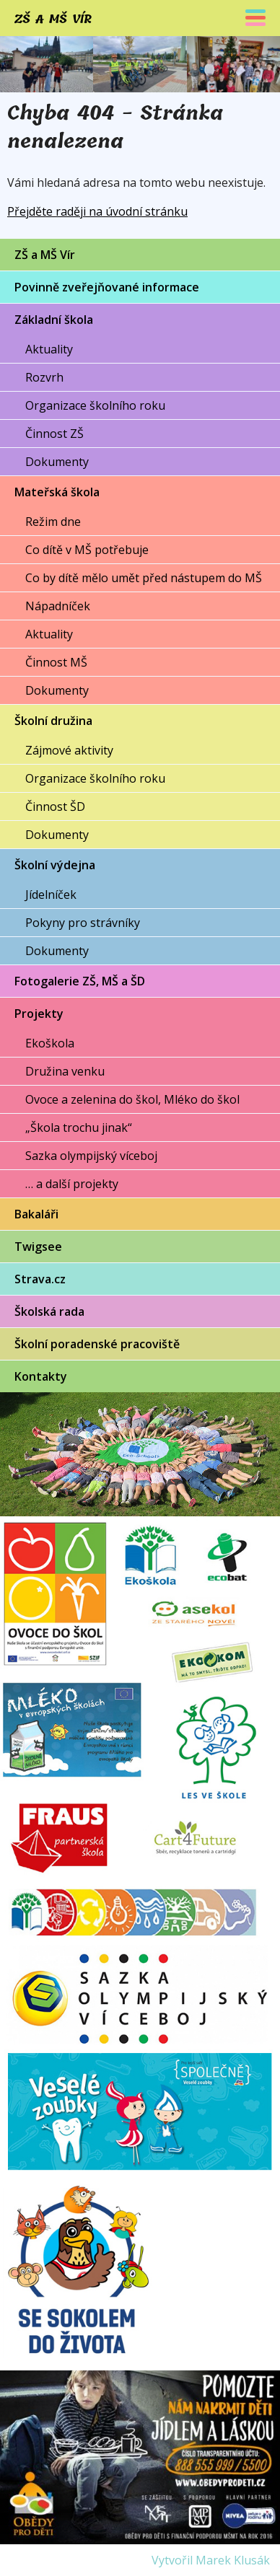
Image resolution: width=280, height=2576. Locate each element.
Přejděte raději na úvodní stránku (97, 211)
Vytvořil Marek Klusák (211, 2560)
